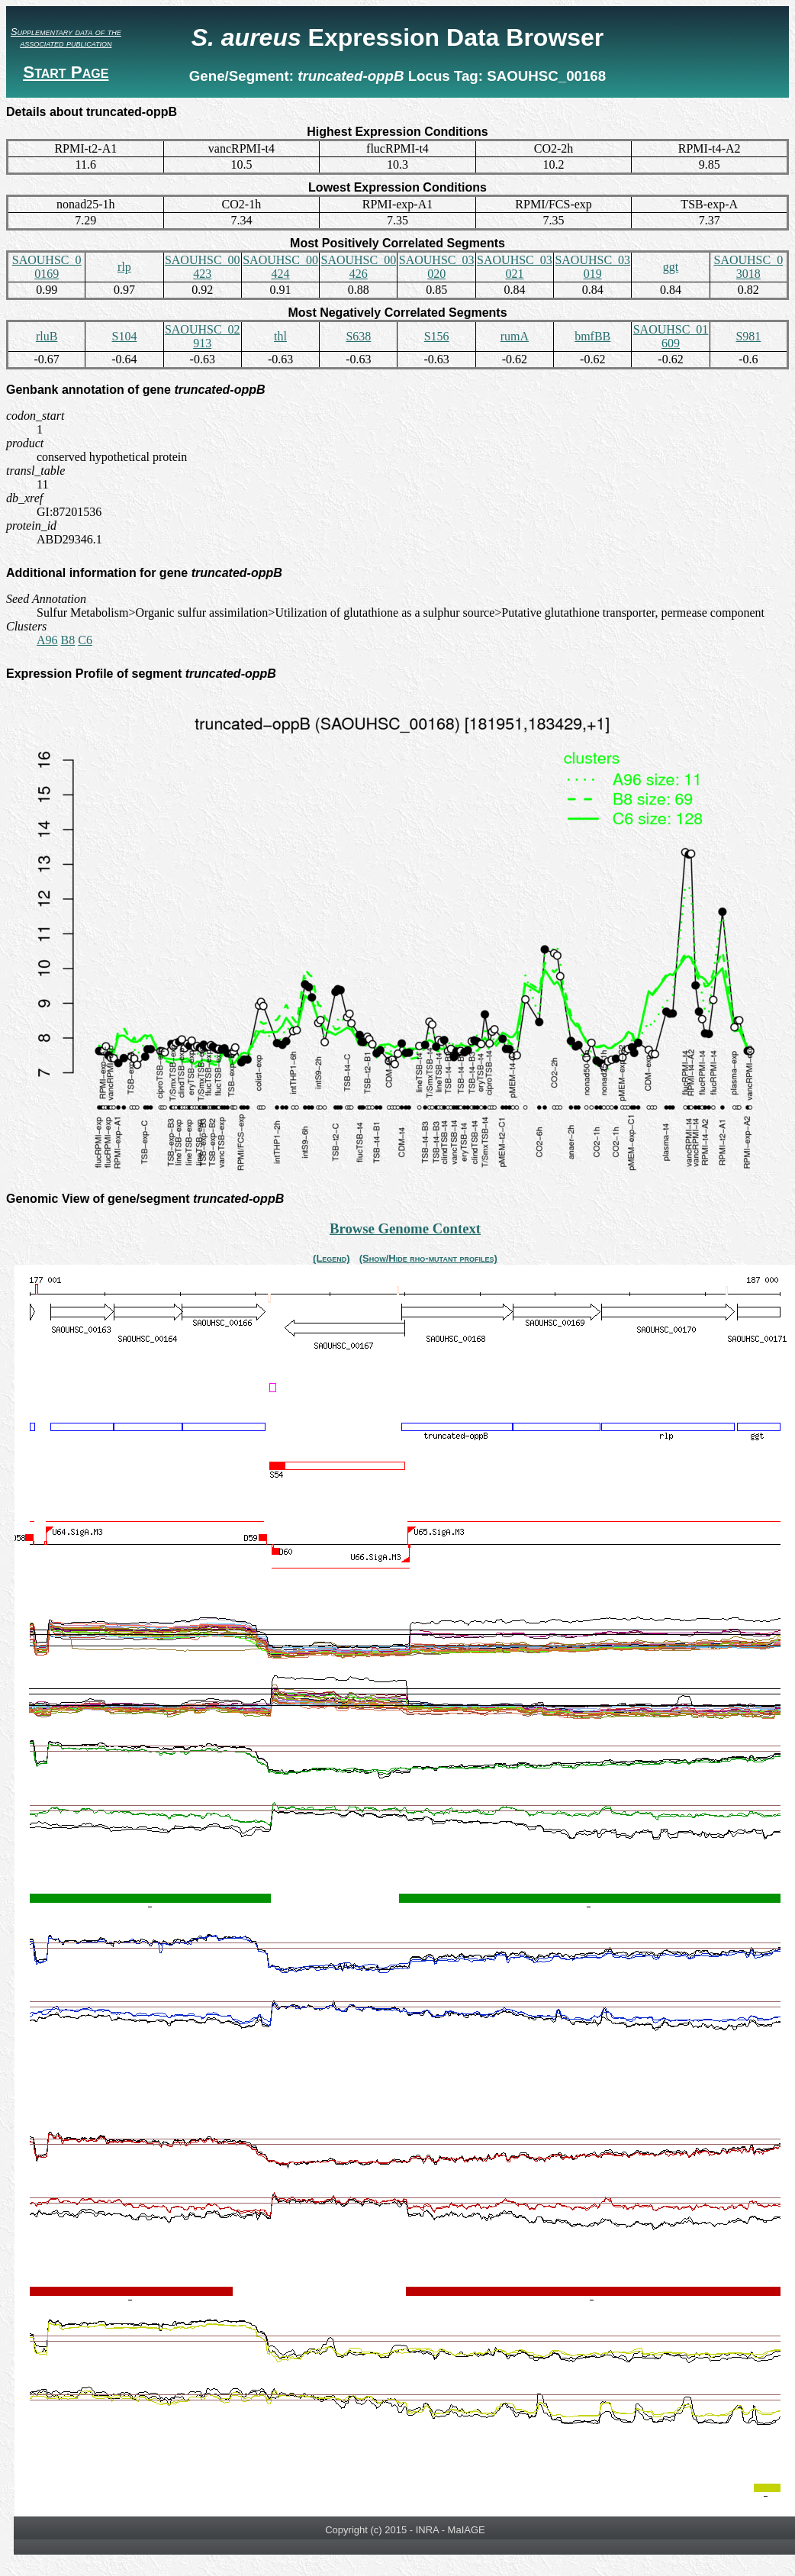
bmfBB (592, 336)
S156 (436, 336)
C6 (85, 640)
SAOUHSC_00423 (202, 266)
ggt (670, 266)
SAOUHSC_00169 (47, 266)
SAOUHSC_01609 (671, 336)
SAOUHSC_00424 (280, 266)
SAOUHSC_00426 (358, 266)
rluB (46, 336)
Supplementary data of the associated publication (66, 37)
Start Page (65, 72)
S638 (358, 336)
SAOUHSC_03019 (592, 266)
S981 (748, 336)
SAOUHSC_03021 (514, 266)
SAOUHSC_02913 (202, 336)
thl (280, 336)
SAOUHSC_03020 (437, 266)
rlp (124, 266)
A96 (47, 640)
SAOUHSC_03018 (748, 266)
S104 (124, 336)
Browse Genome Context (405, 1228)
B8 (68, 640)
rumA (514, 336)
